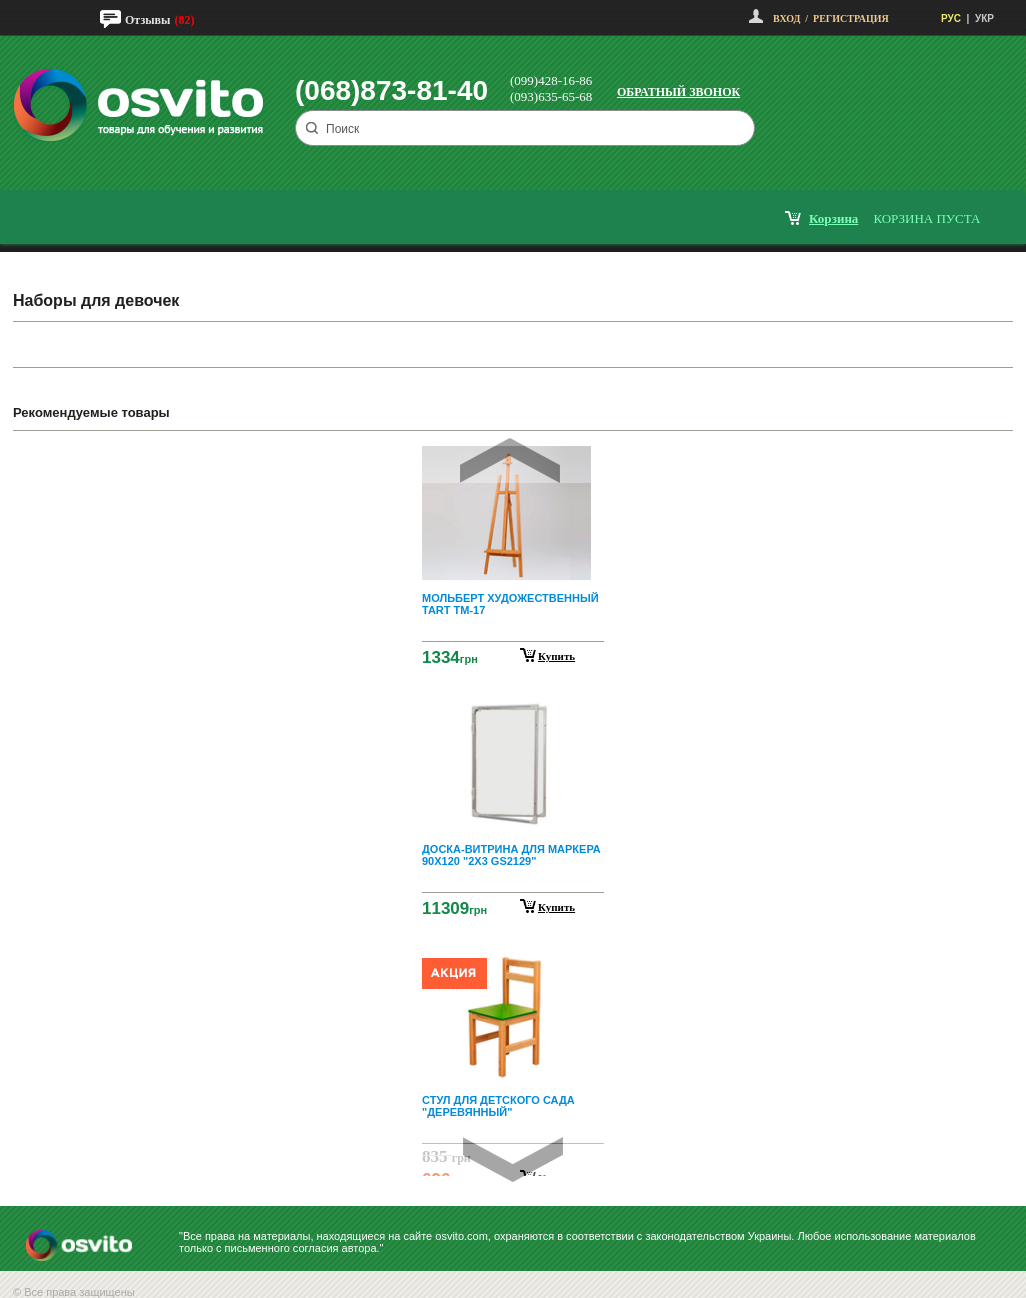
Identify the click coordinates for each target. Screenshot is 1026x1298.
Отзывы (147, 20)
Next (513, 1159)
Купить (556, 656)
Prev (510, 460)
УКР (984, 18)
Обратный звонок (678, 92)
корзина (833, 218)
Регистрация (851, 18)
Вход (786, 18)
